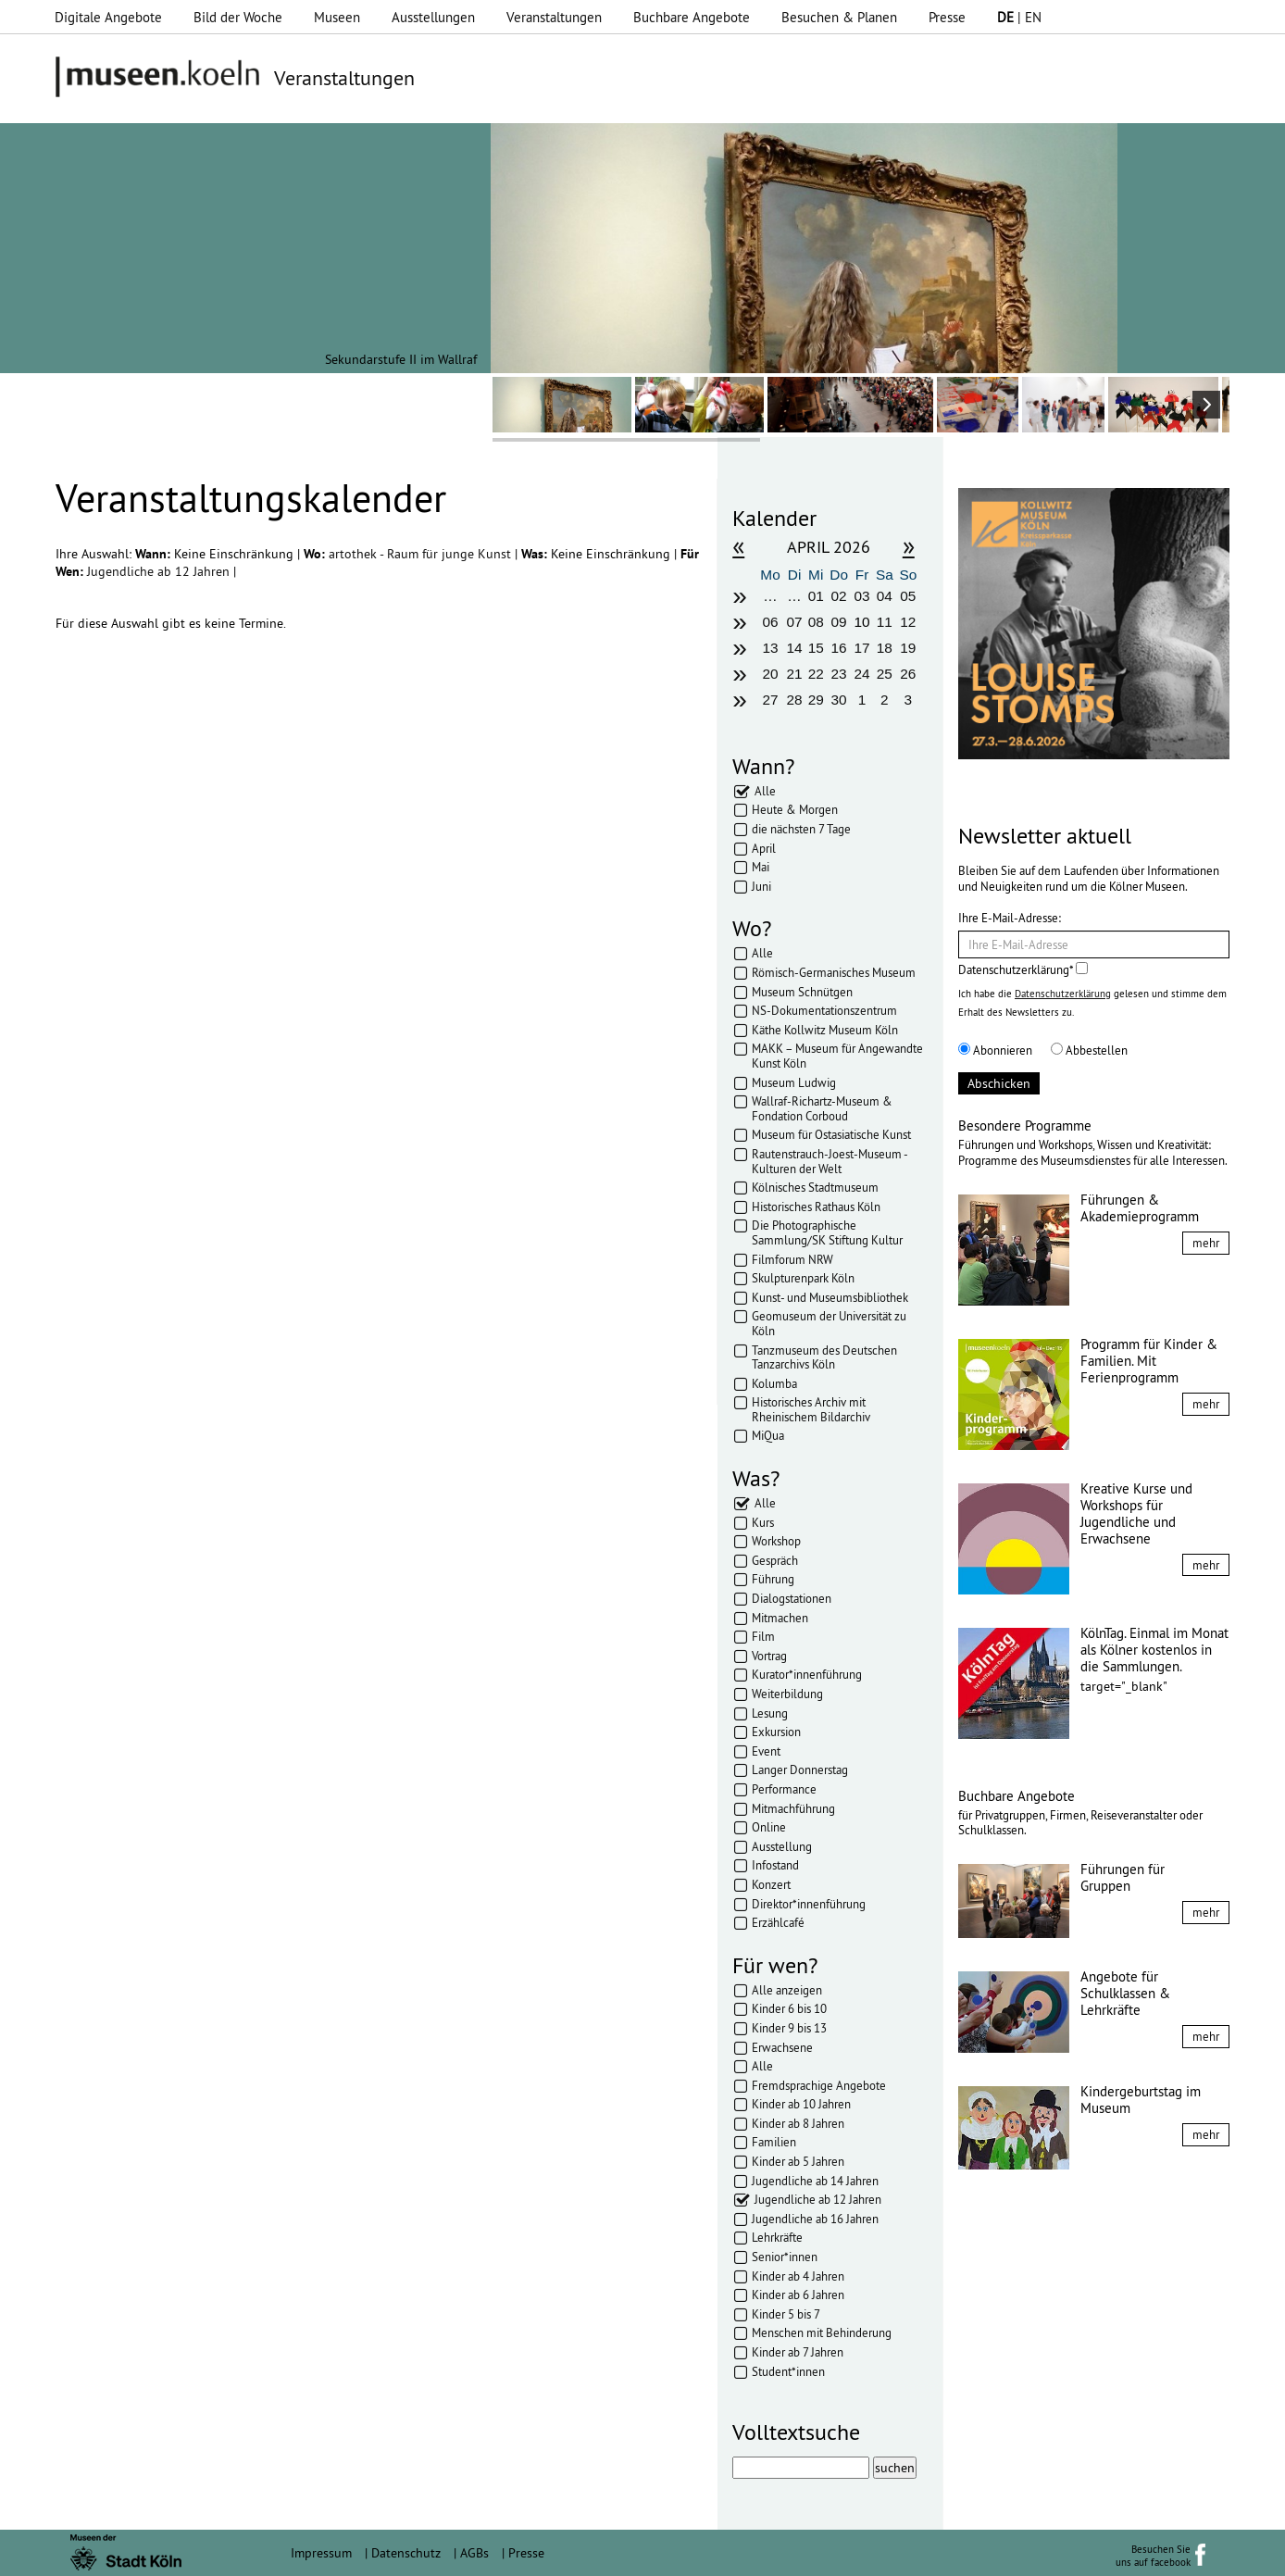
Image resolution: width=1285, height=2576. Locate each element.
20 (770, 674)
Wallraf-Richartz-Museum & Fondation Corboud (822, 1108)
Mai (760, 866)
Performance (784, 1789)
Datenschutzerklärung (1063, 993)
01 (816, 596)
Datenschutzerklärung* (1023, 969)
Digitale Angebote (108, 17)
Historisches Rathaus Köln (816, 1206)
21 (795, 674)
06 (770, 622)
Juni (761, 886)
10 (861, 622)
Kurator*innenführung (807, 1674)
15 (816, 648)
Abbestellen (1089, 1050)
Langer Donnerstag (800, 1769)
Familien (774, 2141)
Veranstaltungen (554, 17)
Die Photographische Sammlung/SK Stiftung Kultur (827, 1232)
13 (770, 648)
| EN (1019, 17)
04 (884, 596)
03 (861, 596)
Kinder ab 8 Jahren (798, 2123)
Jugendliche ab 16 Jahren (815, 2218)
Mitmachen (780, 1617)
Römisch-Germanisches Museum (834, 972)
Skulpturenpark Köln (803, 1277)
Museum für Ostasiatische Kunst (831, 1134)
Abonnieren (995, 1050)
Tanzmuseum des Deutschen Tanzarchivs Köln (824, 1357)
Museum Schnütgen (802, 991)
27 (770, 699)
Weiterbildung (787, 1693)
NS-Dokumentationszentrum (824, 1010)
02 (839, 596)
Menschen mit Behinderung (822, 2332)
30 (839, 699)
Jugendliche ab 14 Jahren (815, 2180)
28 (795, 699)
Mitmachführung (793, 1808)
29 (816, 699)
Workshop (776, 1540)
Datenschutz (406, 2553)
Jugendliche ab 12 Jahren (160, 571)
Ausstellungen (433, 17)
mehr (1205, 1242)
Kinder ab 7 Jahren (797, 2352)
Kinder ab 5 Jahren (798, 2161)
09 (839, 622)
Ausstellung (782, 1846)
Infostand (775, 1864)
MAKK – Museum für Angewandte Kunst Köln (837, 1055)
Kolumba (774, 1383)
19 (908, 648)
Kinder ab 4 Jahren (798, 2276)
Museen (337, 17)
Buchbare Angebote (691, 17)
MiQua (768, 1435)
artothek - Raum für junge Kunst (422, 553)
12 (908, 622)
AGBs (474, 2553)
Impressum (321, 2553)
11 (884, 622)
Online (769, 1826)
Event (766, 1751)
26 (908, 674)
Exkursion (776, 1731)
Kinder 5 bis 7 (786, 2314)
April (764, 848)
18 (884, 648)
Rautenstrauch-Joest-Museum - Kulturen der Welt (829, 1161)
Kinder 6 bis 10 (789, 2008)
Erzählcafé (778, 1922)
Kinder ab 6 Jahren (798, 2294)
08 (816, 622)
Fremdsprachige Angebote (819, 2085)
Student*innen (788, 2371)
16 (839, 648)
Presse (947, 17)
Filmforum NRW (792, 1259)
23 (839, 674)
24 (861, 674)
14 (795, 648)
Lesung (770, 1713)
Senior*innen (784, 2256)
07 (795, 622)
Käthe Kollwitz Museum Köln (825, 1029)
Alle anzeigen (787, 1989)
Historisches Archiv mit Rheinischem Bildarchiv (811, 1409)
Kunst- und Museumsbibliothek (830, 1297)
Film (763, 1636)
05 (908, 596)
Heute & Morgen (795, 809)
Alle (765, 790)
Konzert (771, 1884)
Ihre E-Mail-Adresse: (1009, 917)
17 (861, 648)
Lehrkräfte (777, 2237)
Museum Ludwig (794, 1082)
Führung (773, 1578)
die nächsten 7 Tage (801, 828)
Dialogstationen (791, 1598)
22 (816, 674)
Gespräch (775, 1560)
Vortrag (769, 1655)
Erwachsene (782, 2047)
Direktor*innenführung (809, 1903)
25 (884, 674)
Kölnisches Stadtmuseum (815, 1187)
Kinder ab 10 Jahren (801, 2103)
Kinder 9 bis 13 (789, 2027)
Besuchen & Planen (839, 17)
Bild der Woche (237, 17)
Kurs (763, 1522)
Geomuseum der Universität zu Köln (829, 1323)
